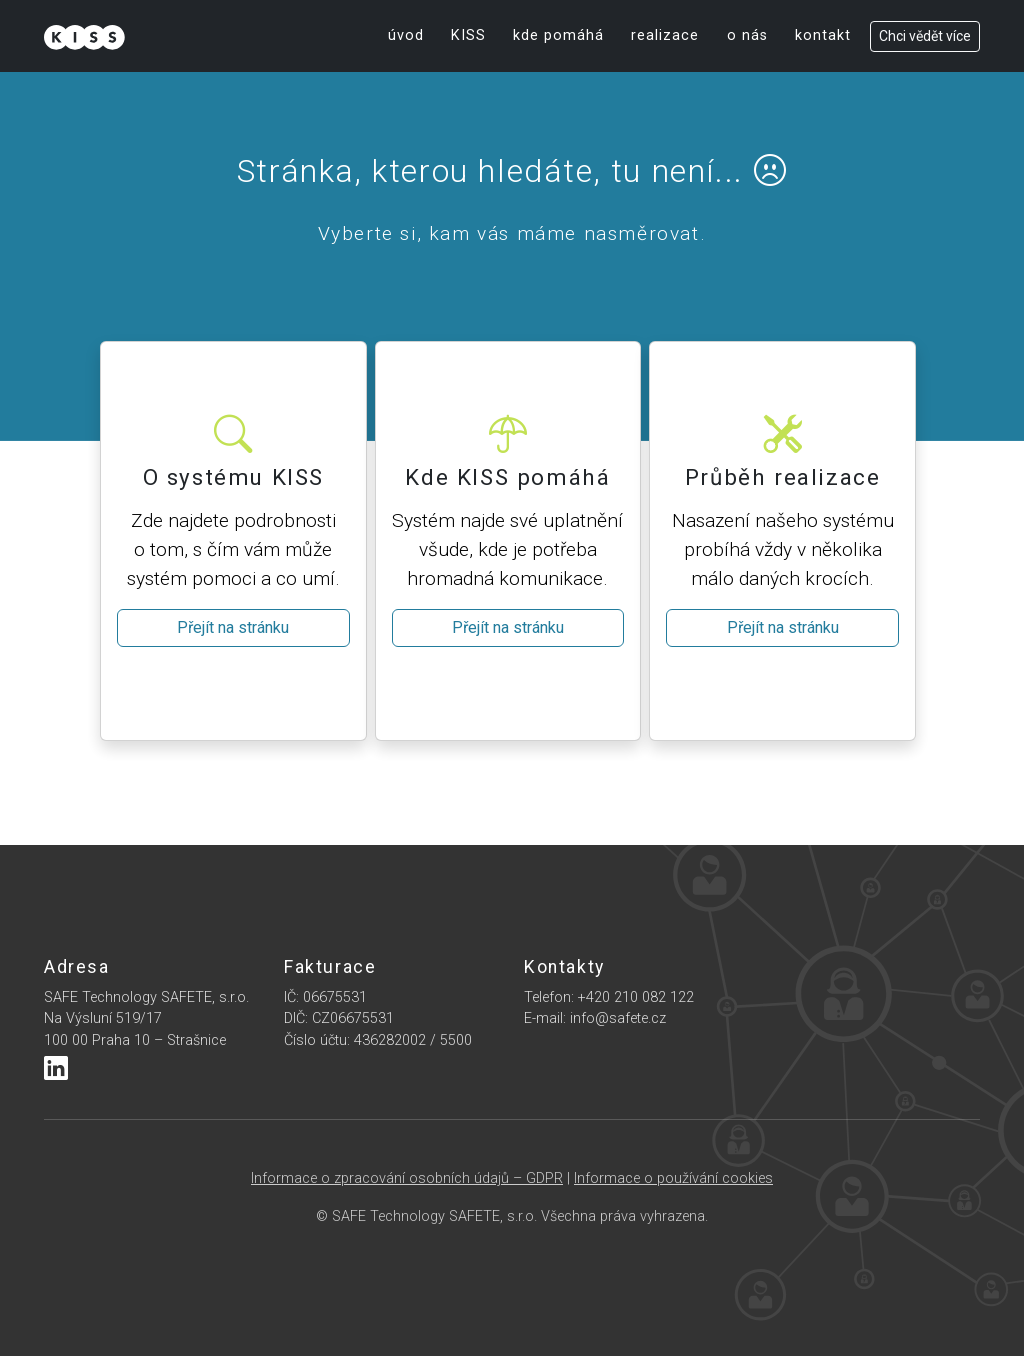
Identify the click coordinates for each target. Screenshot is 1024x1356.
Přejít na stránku (233, 627)
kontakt (823, 35)
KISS (468, 35)
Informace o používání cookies (673, 1178)
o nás (747, 35)
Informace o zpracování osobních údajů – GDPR (407, 1178)
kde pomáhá (558, 35)
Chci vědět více (925, 36)
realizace (665, 35)
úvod (406, 35)
